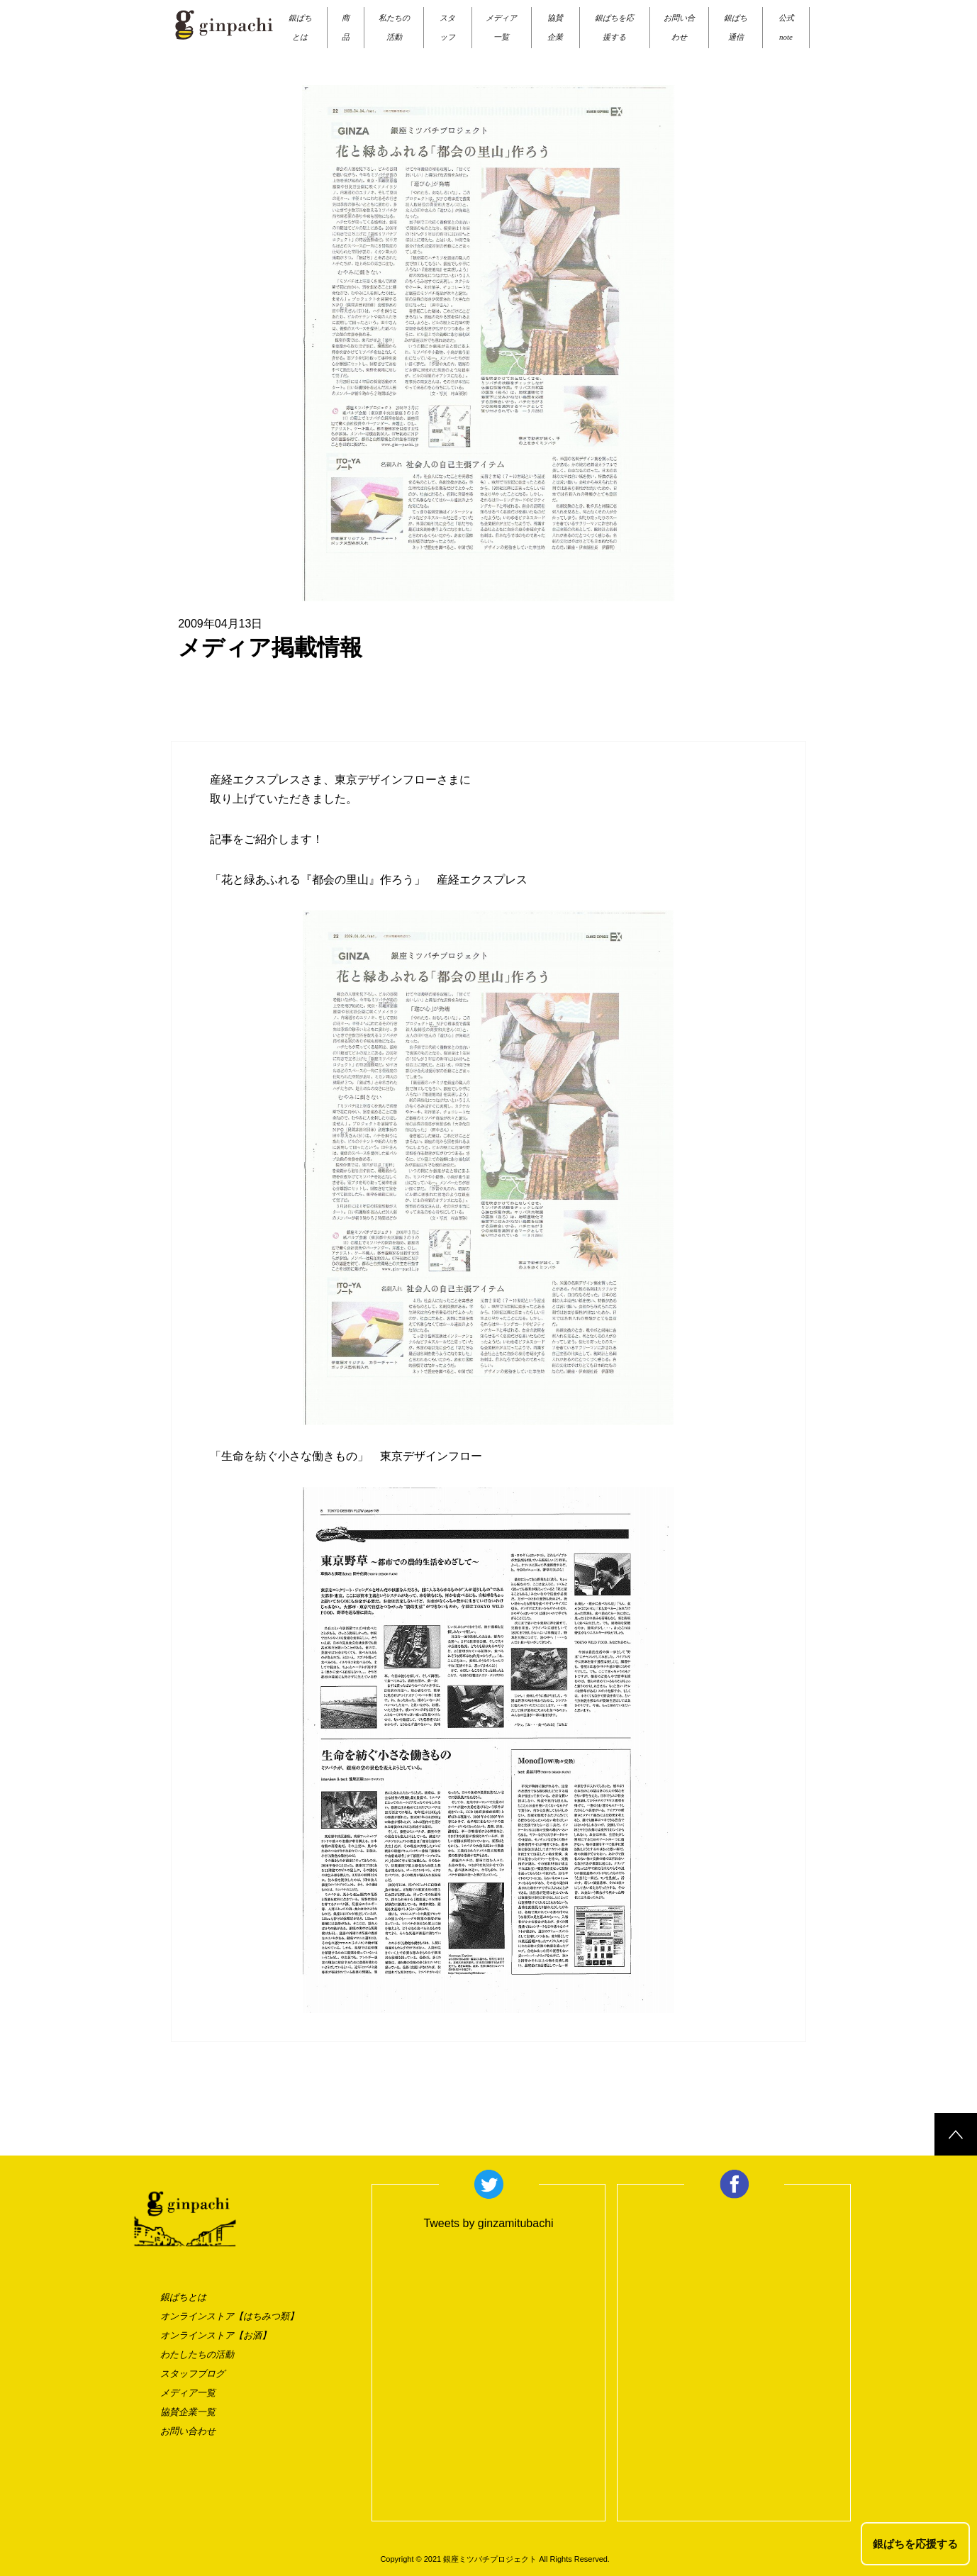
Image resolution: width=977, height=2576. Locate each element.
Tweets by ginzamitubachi (488, 2223)
